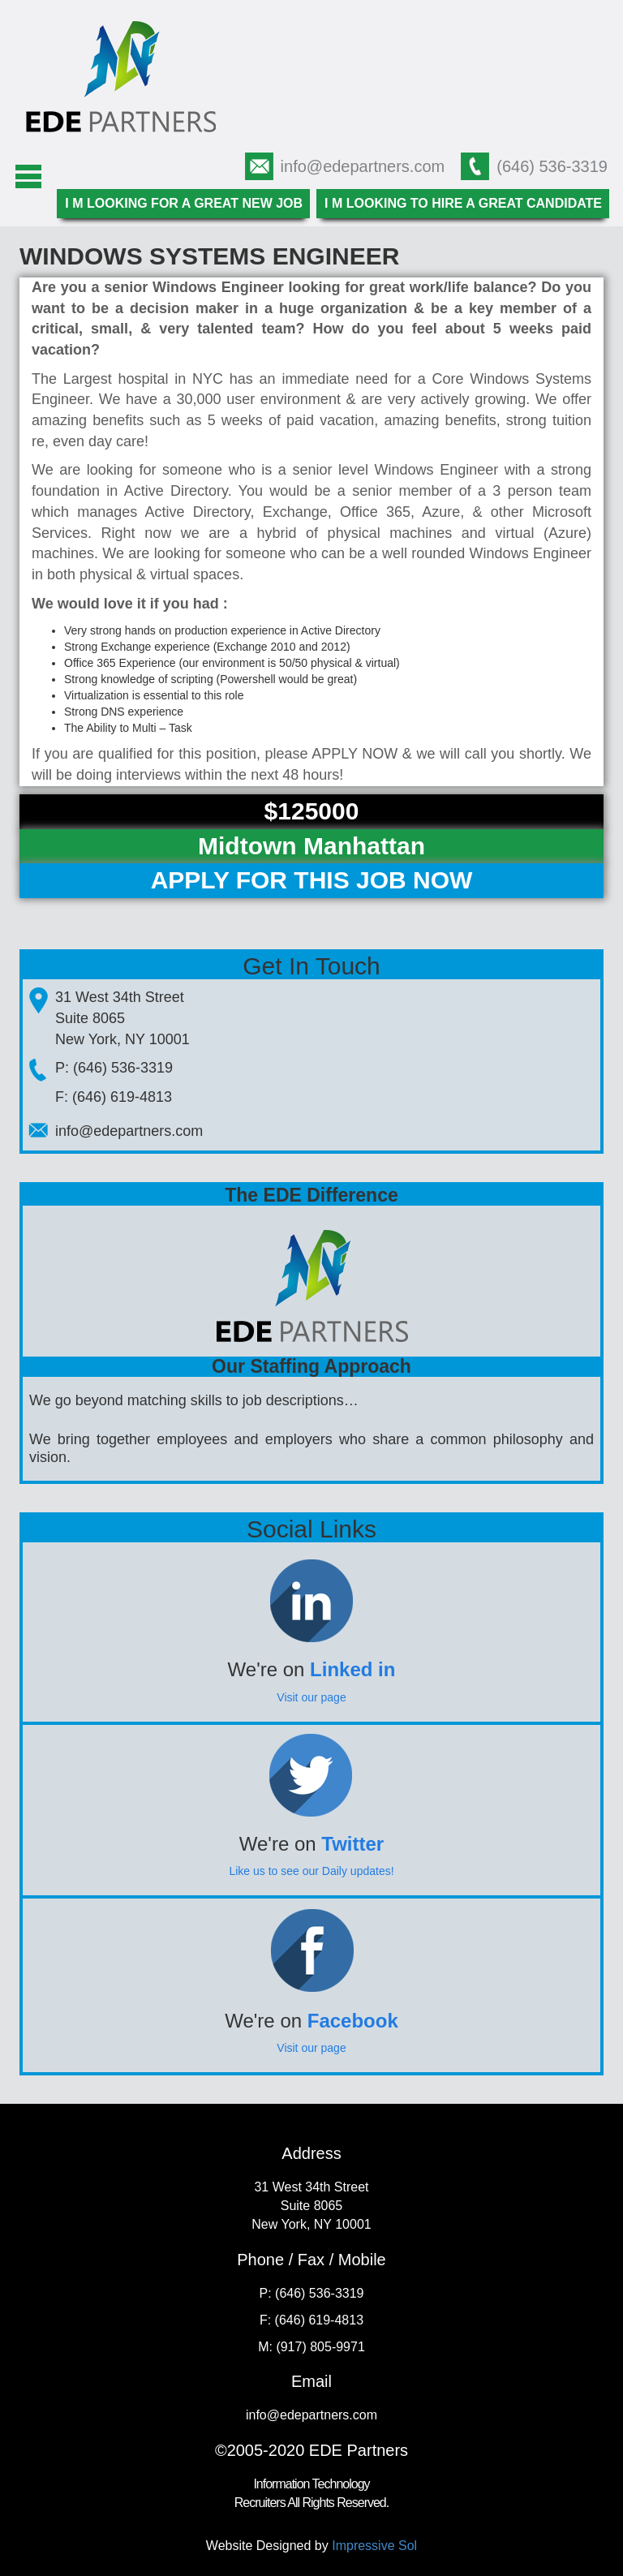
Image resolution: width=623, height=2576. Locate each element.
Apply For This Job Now (312, 880)
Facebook (352, 2021)
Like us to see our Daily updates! (311, 1870)
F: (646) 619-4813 (113, 1097)
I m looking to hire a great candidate (463, 203)
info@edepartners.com (363, 166)
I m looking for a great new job (184, 203)
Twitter (352, 1844)
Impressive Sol (374, 2545)
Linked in (352, 1669)
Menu (28, 177)
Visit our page (311, 1697)
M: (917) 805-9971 (311, 2347)
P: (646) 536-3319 (114, 1068)
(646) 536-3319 (552, 166)
